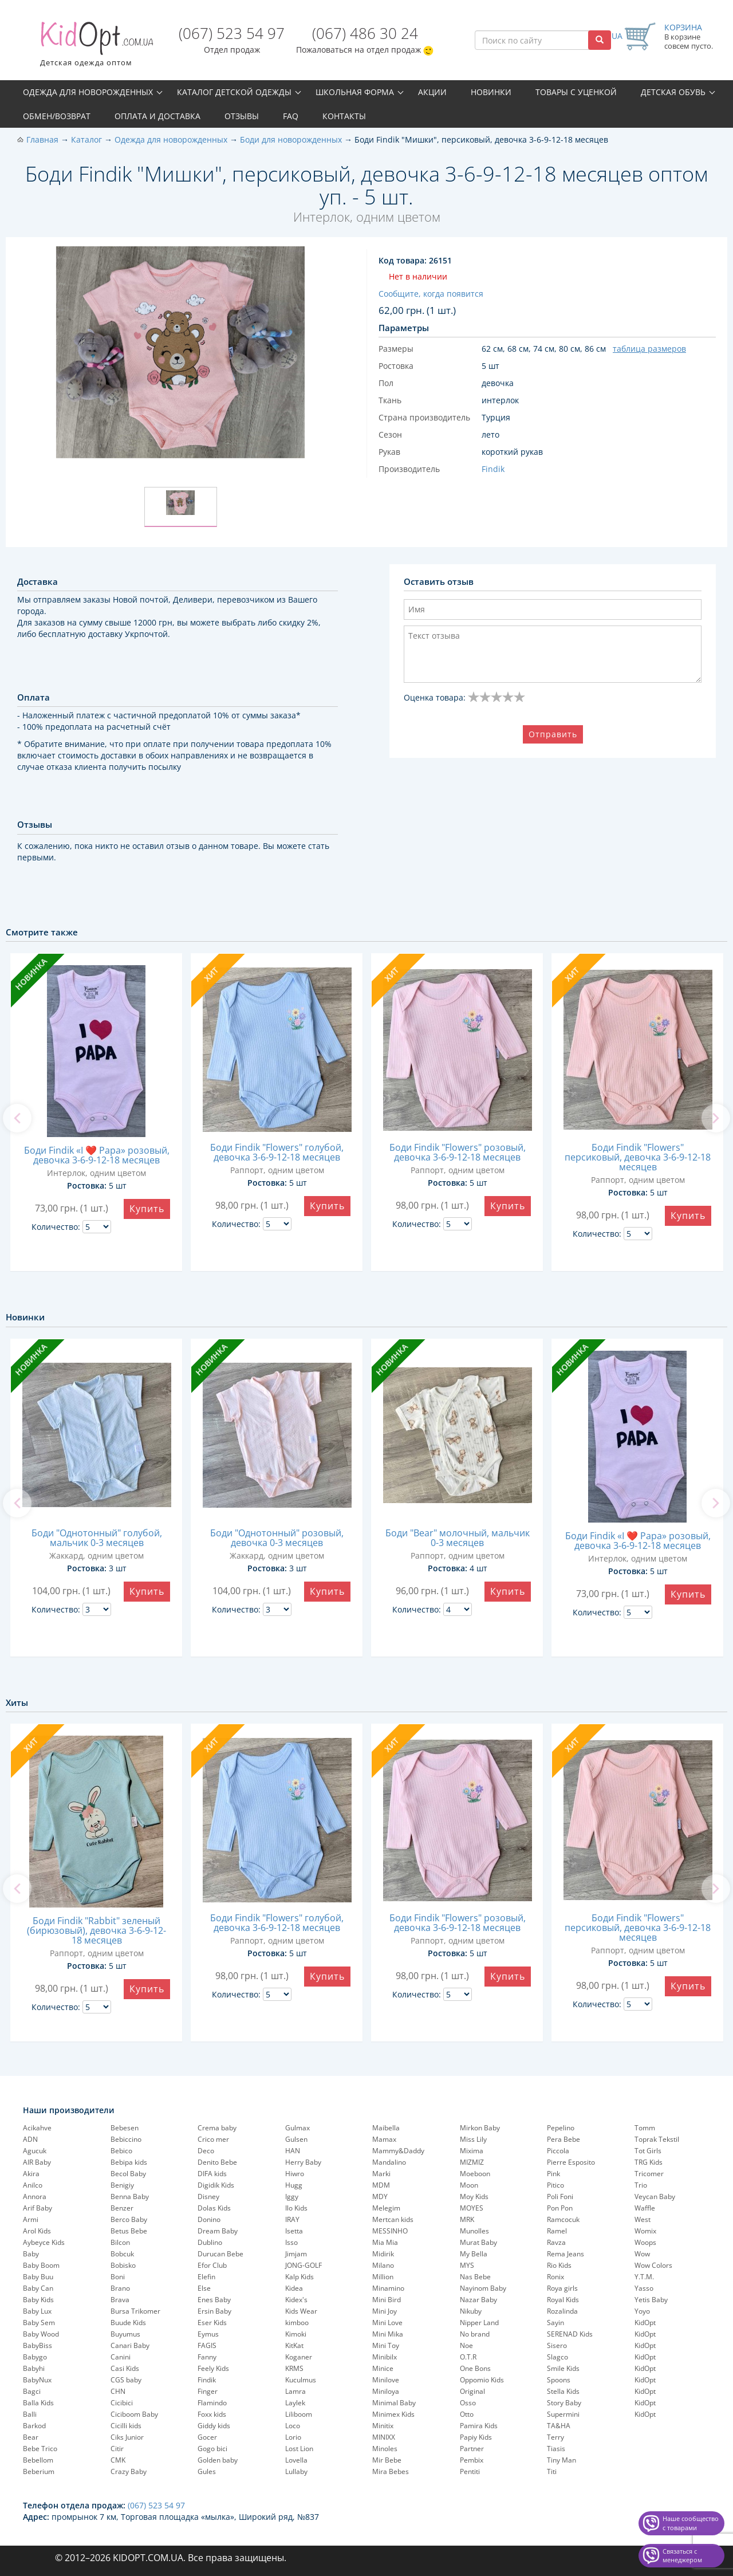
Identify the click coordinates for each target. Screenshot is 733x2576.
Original (472, 2391)
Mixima (471, 2151)
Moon (469, 2185)
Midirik (383, 2254)
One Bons (475, 2368)
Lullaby (296, 2471)
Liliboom (298, 2414)
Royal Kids (563, 2299)
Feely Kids (213, 2368)
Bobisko (123, 2265)
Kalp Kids (299, 2277)
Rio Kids (559, 2265)
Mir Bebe (386, 2460)
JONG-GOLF (303, 2265)
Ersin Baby (214, 2311)
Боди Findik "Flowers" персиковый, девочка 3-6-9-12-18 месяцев (638, 1157)
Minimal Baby (394, 2403)
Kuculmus (300, 2380)
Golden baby (218, 2460)
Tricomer (649, 2173)
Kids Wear (301, 2311)
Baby (31, 2254)
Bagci (32, 2391)
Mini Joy (384, 2311)
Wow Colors (653, 2265)
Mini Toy (385, 2345)
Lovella (296, 2460)
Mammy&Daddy (398, 2151)
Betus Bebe (129, 2231)
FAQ (290, 116)
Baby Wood (41, 2334)
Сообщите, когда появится (431, 293)
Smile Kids (563, 2368)
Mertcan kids (392, 2219)
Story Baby (564, 2403)
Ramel (557, 2231)
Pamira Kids (479, 2426)
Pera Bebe (563, 2139)
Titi (552, 2471)
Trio (641, 2185)
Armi (30, 2219)
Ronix (555, 2277)
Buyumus (125, 2334)
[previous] (17, 1118)
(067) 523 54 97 (232, 33)
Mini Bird (386, 2299)
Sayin (555, 2322)
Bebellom (38, 2460)
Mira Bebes (390, 2471)
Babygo (35, 2357)
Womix (645, 2231)
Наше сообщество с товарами (691, 2523)
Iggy (291, 2196)
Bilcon (120, 2242)
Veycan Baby (655, 2196)
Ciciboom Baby (134, 2414)
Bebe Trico (40, 2448)
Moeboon (475, 2173)
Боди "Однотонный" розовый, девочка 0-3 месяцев (277, 1538)
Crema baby (217, 2128)
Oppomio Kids (482, 2380)
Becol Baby (128, 2173)
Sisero (557, 2345)
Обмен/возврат (56, 116)
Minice (382, 2368)
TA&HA (558, 2426)
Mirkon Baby (480, 2128)
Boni (118, 2277)
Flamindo (212, 2403)
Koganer (298, 2357)
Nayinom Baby (483, 2288)
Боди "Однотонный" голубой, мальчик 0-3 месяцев (96, 1538)
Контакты (344, 116)
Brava (120, 2299)
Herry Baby (303, 2162)
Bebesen (125, 2128)
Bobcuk (122, 2254)
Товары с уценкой (576, 91)
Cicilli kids (126, 2426)
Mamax (384, 2139)
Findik (207, 2380)
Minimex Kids (393, 2414)
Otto (467, 2414)
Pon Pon (560, 2208)
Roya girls (562, 2288)
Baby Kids (38, 2299)
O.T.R (468, 2357)
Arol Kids (37, 2231)
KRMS (294, 2368)
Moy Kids (474, 2196)
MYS (467, 2265)
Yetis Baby (651, 2299)
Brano (120, 2288)
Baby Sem (39, 2322)
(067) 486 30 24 (365, 33)
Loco (292, 2426)
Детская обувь (673, 91)
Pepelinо (560, 2128)
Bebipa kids (129, 2162)
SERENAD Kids (570, 2334)
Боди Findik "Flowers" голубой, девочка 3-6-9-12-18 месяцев (277, 1152)
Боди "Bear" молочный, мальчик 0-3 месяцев (457, 1538)
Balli (30, 2414)
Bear (30, 2437)
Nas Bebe (475, 2277)
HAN (292, 2151)
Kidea (294, 2288)
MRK (467, 2219)
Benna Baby (130, 2196)
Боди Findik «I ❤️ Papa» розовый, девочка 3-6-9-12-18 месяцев (97, 1155)
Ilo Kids (296, 2208)
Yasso (644, 2288)
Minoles (384, 2448)
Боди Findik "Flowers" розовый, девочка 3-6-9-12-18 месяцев (457, 1152)
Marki (381, 2173)
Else (204, 2288)
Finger (208, 2391)
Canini (121, 2357)
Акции (432, 91)
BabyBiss (37, 2345)
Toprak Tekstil (657, 2139)
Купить (146, 1208)
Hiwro (294, 2173)
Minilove (385, 2380)
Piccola (558, 2151)
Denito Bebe (217, 2162)
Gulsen (296, 2139)
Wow (642, 2254)
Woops (645, 2242)
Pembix (471, 2460)
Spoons (558, 2380)
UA (617, 35)
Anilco (32, 2185)
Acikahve (37, 2128)
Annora (34, 2196)
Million (382, 2277)
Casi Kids (125, 2368)
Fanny (207, 2357)
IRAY (292, 2219)
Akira (31, 2173)
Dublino (210, 2242)
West (643, 2219)
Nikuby (471, 2311)
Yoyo (642, 2311)
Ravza (556, 2242)
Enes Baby (214, 2299)
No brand (475, 2334)
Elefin (206, 2277)
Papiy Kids (476, 2437)
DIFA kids (212, 2173)
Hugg (293, 2185)
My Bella (473, 2254)
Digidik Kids (216, 2185)
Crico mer (213, 2139)
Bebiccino (126, 2139)
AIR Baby (37, 2162)
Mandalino (389, 2162)
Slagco (557, 2357)
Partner (472, 2448)
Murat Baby (478, 2242)
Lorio (293, 2437)
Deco (206, 2151)
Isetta (294, 2231)
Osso (468, 2403)
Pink (553, 2173)
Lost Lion (299, 2448)
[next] (716, 1118)
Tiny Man (561, 2460)
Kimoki (295, 2334)
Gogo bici (212, 2448)
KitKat (294, 2345)
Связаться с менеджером (682, 2556)
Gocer (207, 2437)
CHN (118, 2391)
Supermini (563, 2414)
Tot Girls (648, 2151)
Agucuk (34, 2151)
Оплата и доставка (157, 116)
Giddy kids (214, 2426)
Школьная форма (355, 91)
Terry (555, 2437)
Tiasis (556, 2448)
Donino (209, 2219)
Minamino (388, 2288)
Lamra (295, 2391)
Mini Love (387, 2322)
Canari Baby (130, 2345)
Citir (117, 2448)
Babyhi (34, 2368)
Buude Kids (128, 2322)
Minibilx (384, 2357)
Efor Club (212, 2265)
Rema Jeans (565, 2254)
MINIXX (383, 2437)
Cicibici (122, 2403)
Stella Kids (563, 2391)
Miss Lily (473, 2139)
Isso (291, 2242)
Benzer (122, 2208)
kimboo (297, 2322)
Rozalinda (562, 2311)
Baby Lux (37, 2311)
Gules (207, 2471)
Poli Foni (560, 2196)
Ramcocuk (563, 2219)
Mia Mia (385, 2242)
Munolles (474, 2231)
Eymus (208, 2334)
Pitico (555, 2185)
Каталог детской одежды (234, 91)
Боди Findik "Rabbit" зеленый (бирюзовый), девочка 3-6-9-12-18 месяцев (96, 1930)
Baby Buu (38, 2277)
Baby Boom (41, 2265)
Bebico (121, 2151)
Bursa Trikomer (135, 2311)
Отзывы (241, 116)
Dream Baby (218, 2231)
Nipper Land (479, 2322)
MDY (380, 2196)
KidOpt (645, 2322)
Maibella (386, 2128)
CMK (118, 2460)
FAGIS (207, 2345)
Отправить (553, 734)
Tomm (645, 2128)
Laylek (295, 2403)
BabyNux (37, 2380)
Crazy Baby (129, 2471)
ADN (30, 2139)
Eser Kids (212, 2322)
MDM (381, 2185)
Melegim (386, 2208)
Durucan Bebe (220, 2254)
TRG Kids (649, 2162)
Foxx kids (212, 2414)
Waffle (645, 2208)
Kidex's (296, 2299)
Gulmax (297, 2128)
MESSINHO (390, 2231)
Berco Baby (129, 2219)
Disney (208, 2196)
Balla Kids (38, 2403)
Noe (466, 2345)
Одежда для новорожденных (88, 91)
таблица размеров (649, 348)
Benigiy (122, 2185)
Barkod (34, 2426)
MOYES (471, 2208)
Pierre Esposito (571, 2162)
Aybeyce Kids (44, 2242)
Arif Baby (37, 2208)
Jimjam (296, 2254)
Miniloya (385, 2391)
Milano (383, 2265)
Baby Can (38, 2288)
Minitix (382, 2426)
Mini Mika (387, 2334)
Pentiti (470, 2471)
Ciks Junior (127, 2437)
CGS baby (126, 2380)
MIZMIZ (472, 2162)
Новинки (491, 91)
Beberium (38, 2471)
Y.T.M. (644, 2277)
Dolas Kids (214, 2208)
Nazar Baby (478, 2299)
